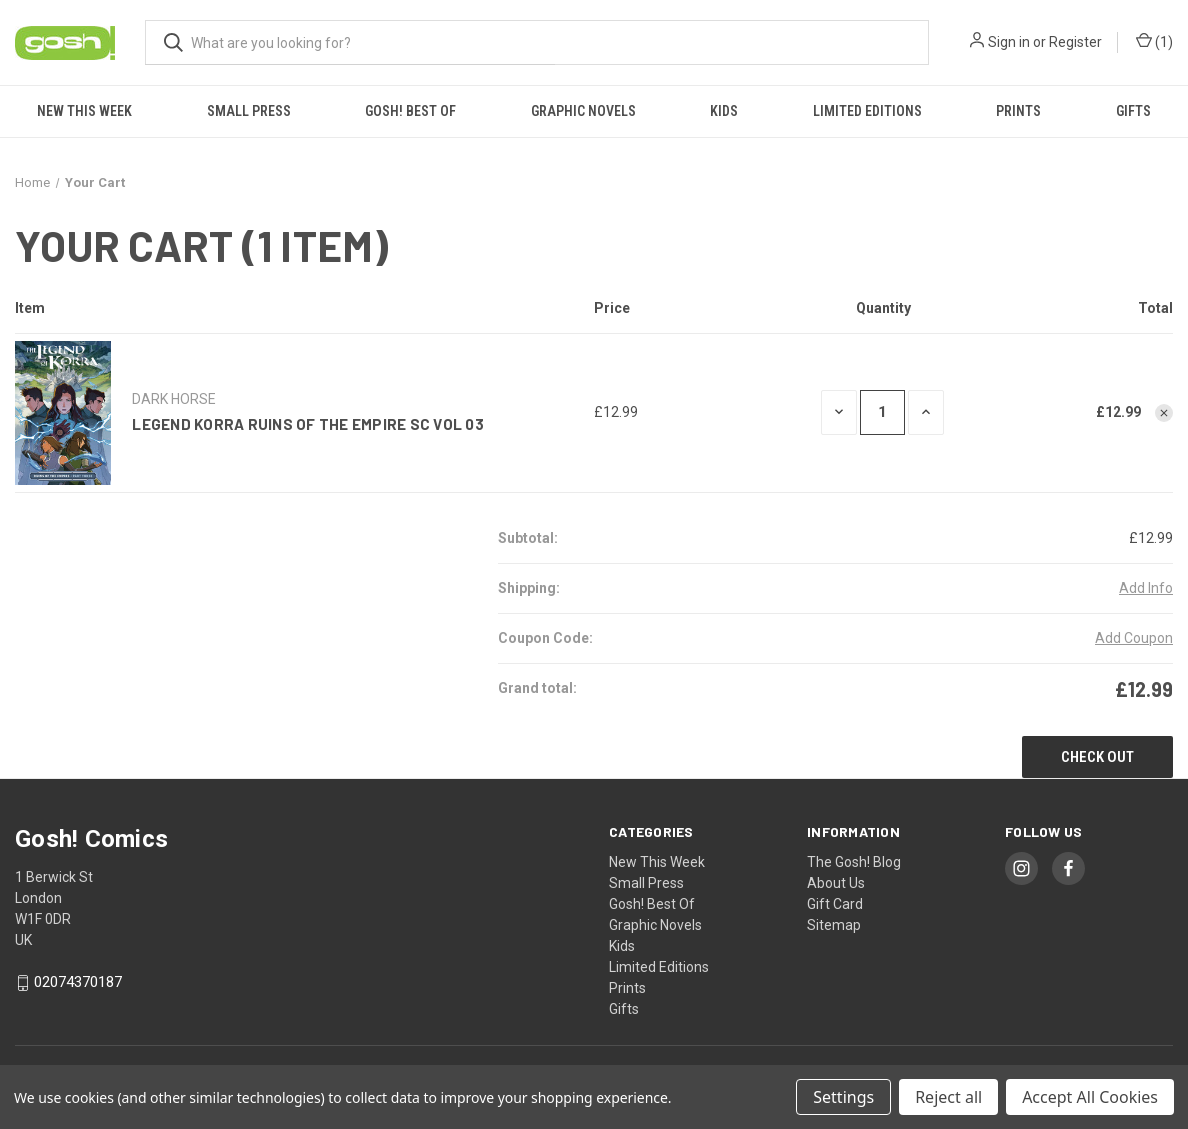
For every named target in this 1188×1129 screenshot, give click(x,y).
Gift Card (835, 904)
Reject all (948, 1097)
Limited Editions (867, 111)
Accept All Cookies (1090, 1097)
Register (1075, 42)
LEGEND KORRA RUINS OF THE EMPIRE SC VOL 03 (308, 424)
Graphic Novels (583, 111)
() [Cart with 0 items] (1154, 42)
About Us (836, 883)
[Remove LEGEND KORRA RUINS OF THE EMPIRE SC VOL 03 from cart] (1164, 413)
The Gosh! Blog (854, 862)
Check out (1097, 757)
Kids (724, 111)
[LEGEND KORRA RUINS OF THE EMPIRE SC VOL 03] (882, 412)
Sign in (1009, 42)
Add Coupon (1134, 638)
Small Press (249, 111)
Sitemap (834, 925)
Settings (843, 1097)
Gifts (1133, 111)
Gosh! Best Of (410, 111)
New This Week (84, 111)
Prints (1018, 111)
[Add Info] (1146, 588)
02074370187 (78, 983)
